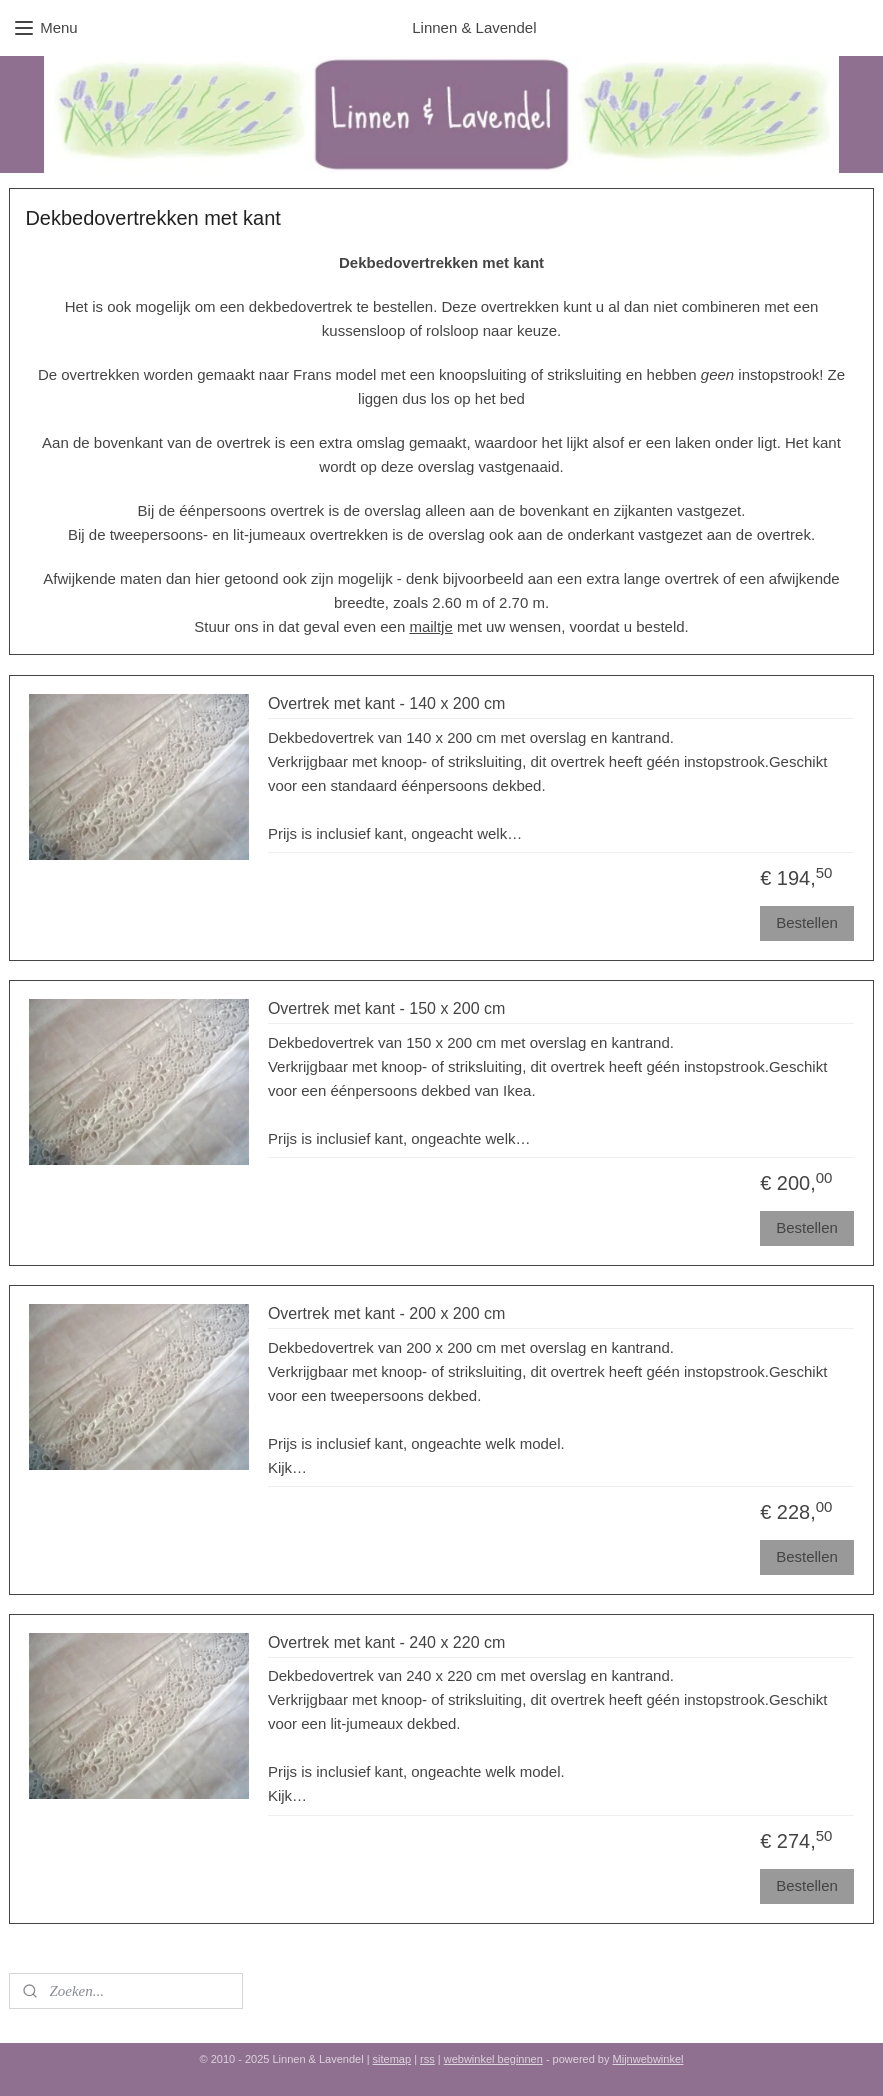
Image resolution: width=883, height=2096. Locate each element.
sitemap (392, 2059)
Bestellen (807, 922)
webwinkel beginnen (493, 2059)
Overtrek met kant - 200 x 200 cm (386, 1314)
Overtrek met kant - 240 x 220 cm (386, 1643)
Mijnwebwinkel (648, 2059)
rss (427, 2059)
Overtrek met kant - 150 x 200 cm (386, 1009)
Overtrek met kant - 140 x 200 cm (386, 704)
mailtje (430, 626)
